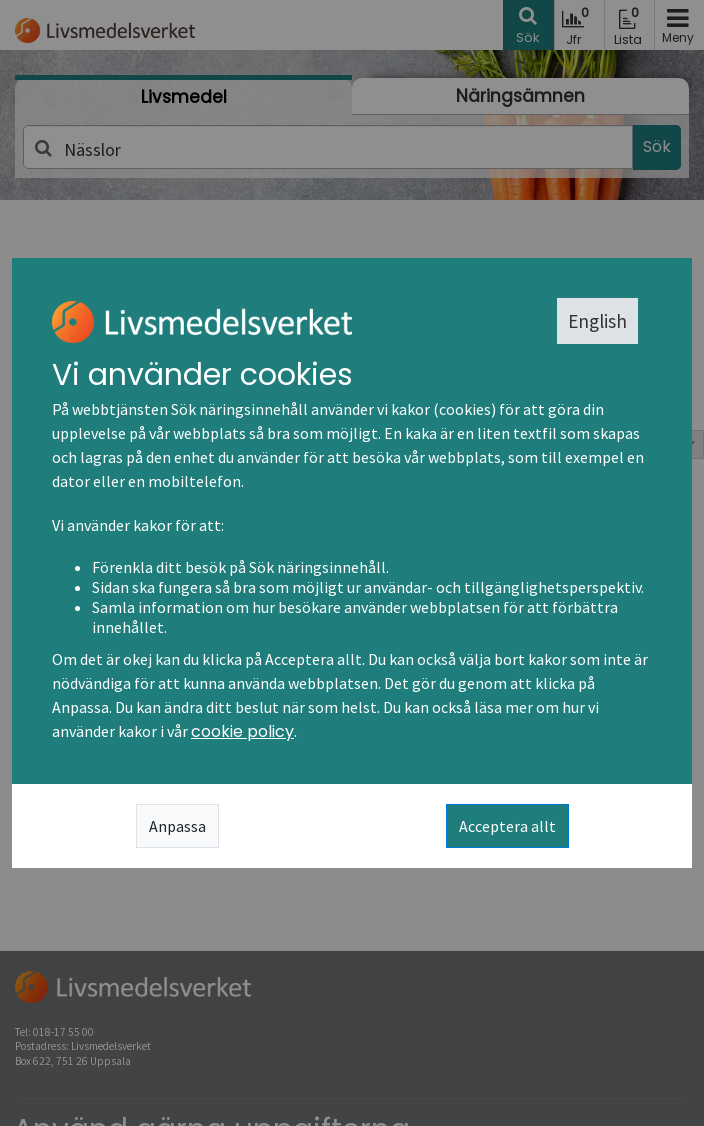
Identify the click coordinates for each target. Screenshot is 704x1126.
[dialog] (352, 563)
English (597, 321)
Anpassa (177, 826)
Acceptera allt (507, 826)
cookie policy (242, 731)
